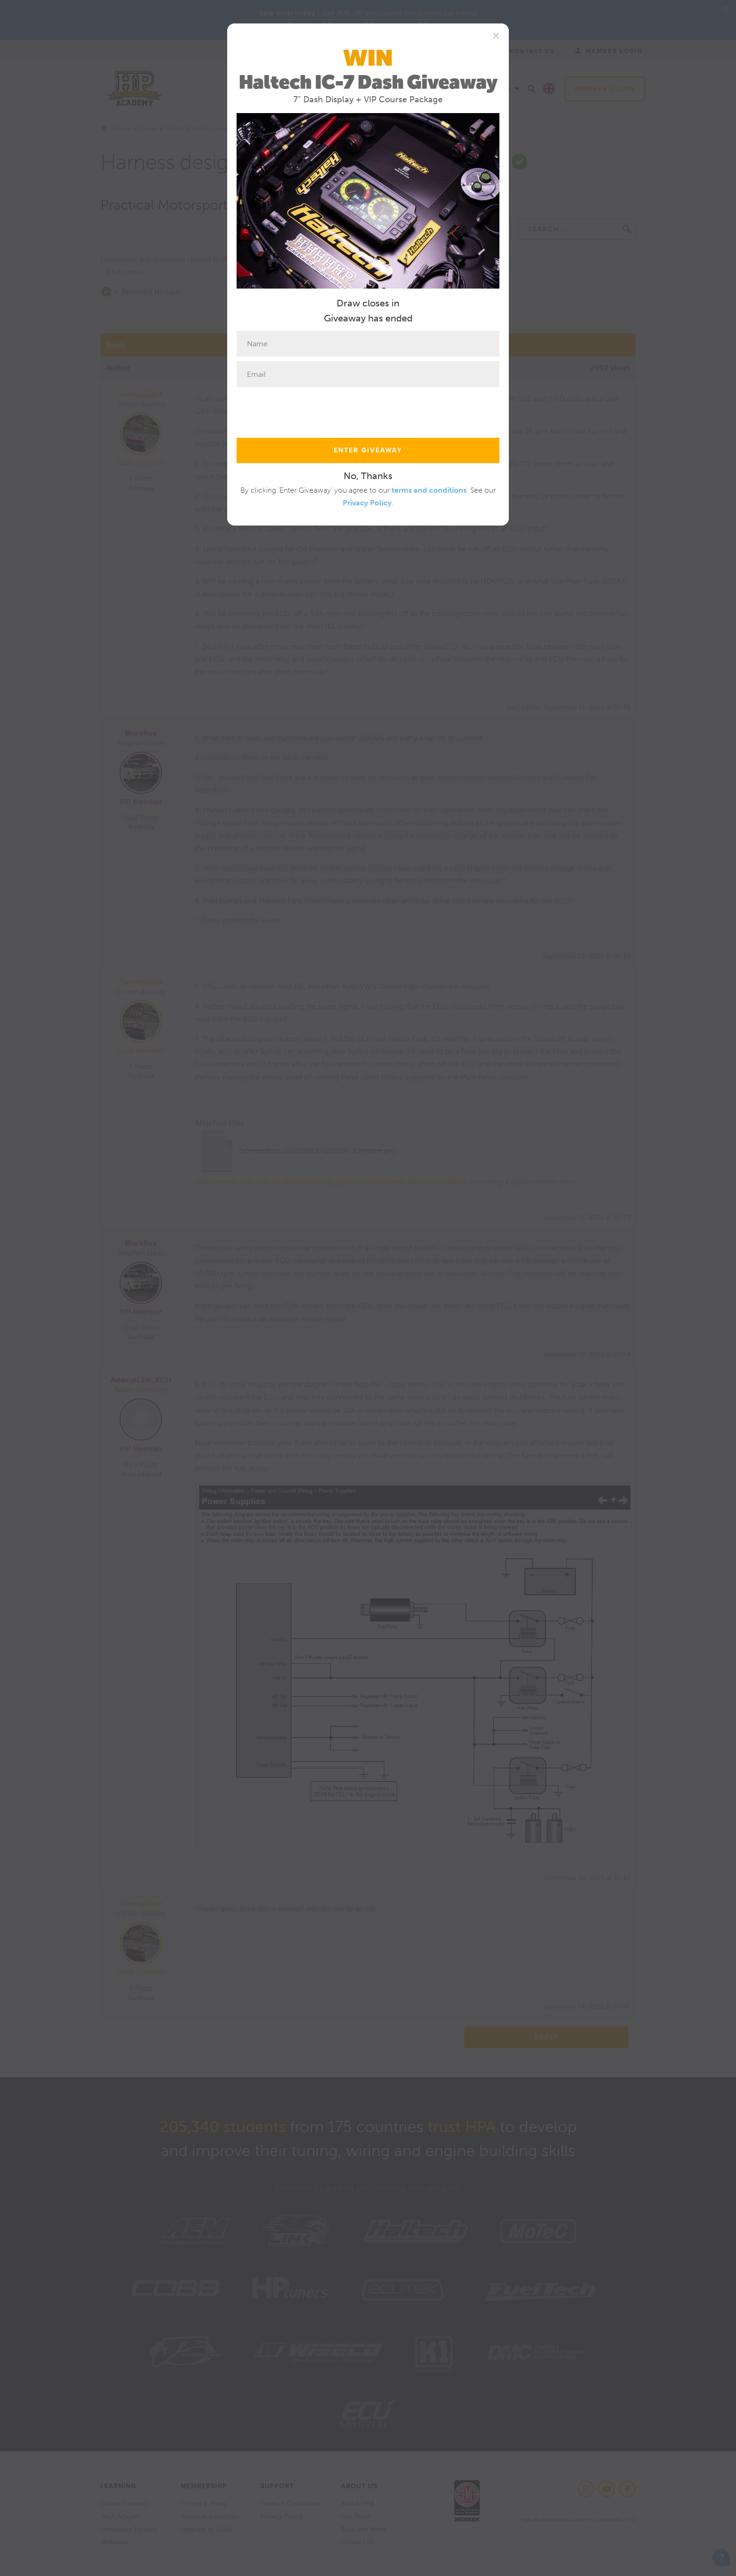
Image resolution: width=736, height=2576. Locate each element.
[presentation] (308, 410)
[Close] (495, 35)
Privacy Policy (367, 502)
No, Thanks (368, 475)
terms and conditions (429, 490)
